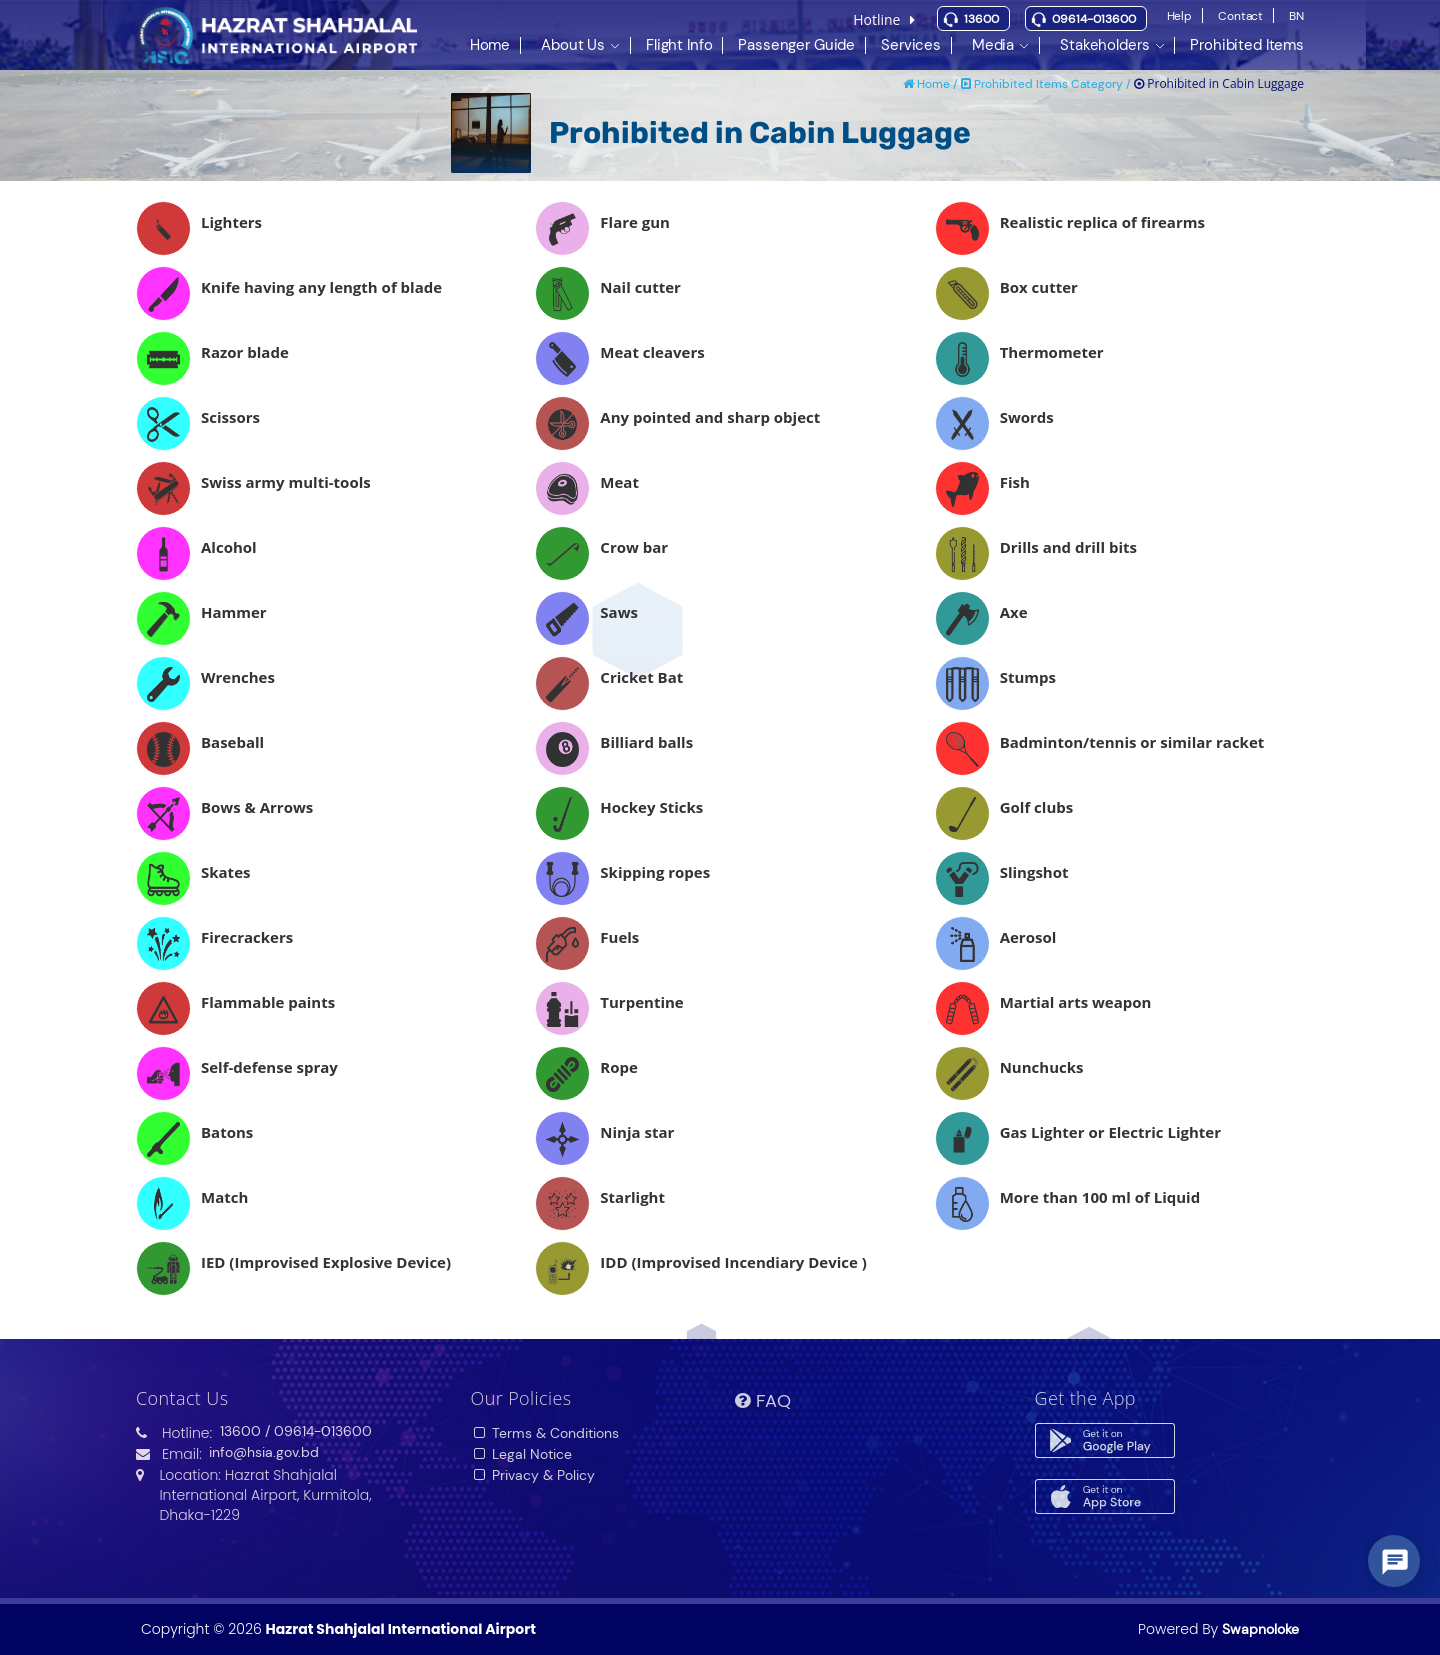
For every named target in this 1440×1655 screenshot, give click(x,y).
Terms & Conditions (545, 1433)
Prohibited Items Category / (1047, 84)
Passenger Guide (796, 44)
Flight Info (679, 44)
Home (490, 44)
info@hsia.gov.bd (264, 1452)
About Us (573, 44)
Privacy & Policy (533, 1475)
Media (993, 44)
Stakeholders (1104, 44)
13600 (981, 19)
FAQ (763, 1401)
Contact (1240, 16)
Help (1180, 16)
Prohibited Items (1247, 44)
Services (911, 44)
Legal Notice (522, 1454)
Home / (932, 84)
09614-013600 (1094, 19)
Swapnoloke (1260, 1629)
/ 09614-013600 (318, 1431)
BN (1296, 16)
